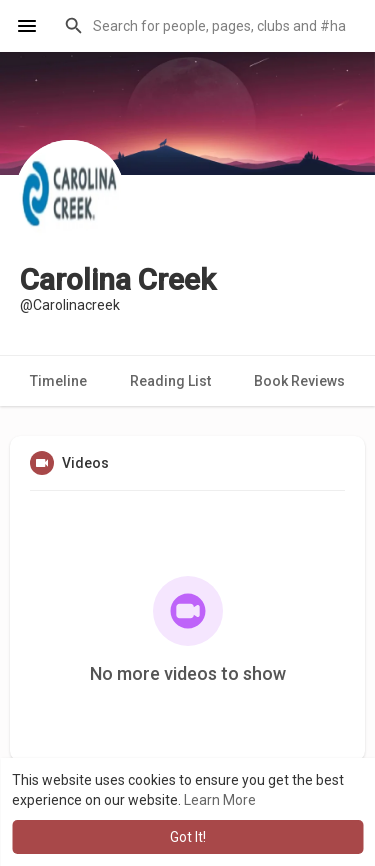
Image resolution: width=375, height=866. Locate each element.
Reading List (170, 381)
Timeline (58, 381)
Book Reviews (299, 381)
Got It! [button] (188, 837)
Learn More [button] (220, 800)
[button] (207, 26)
